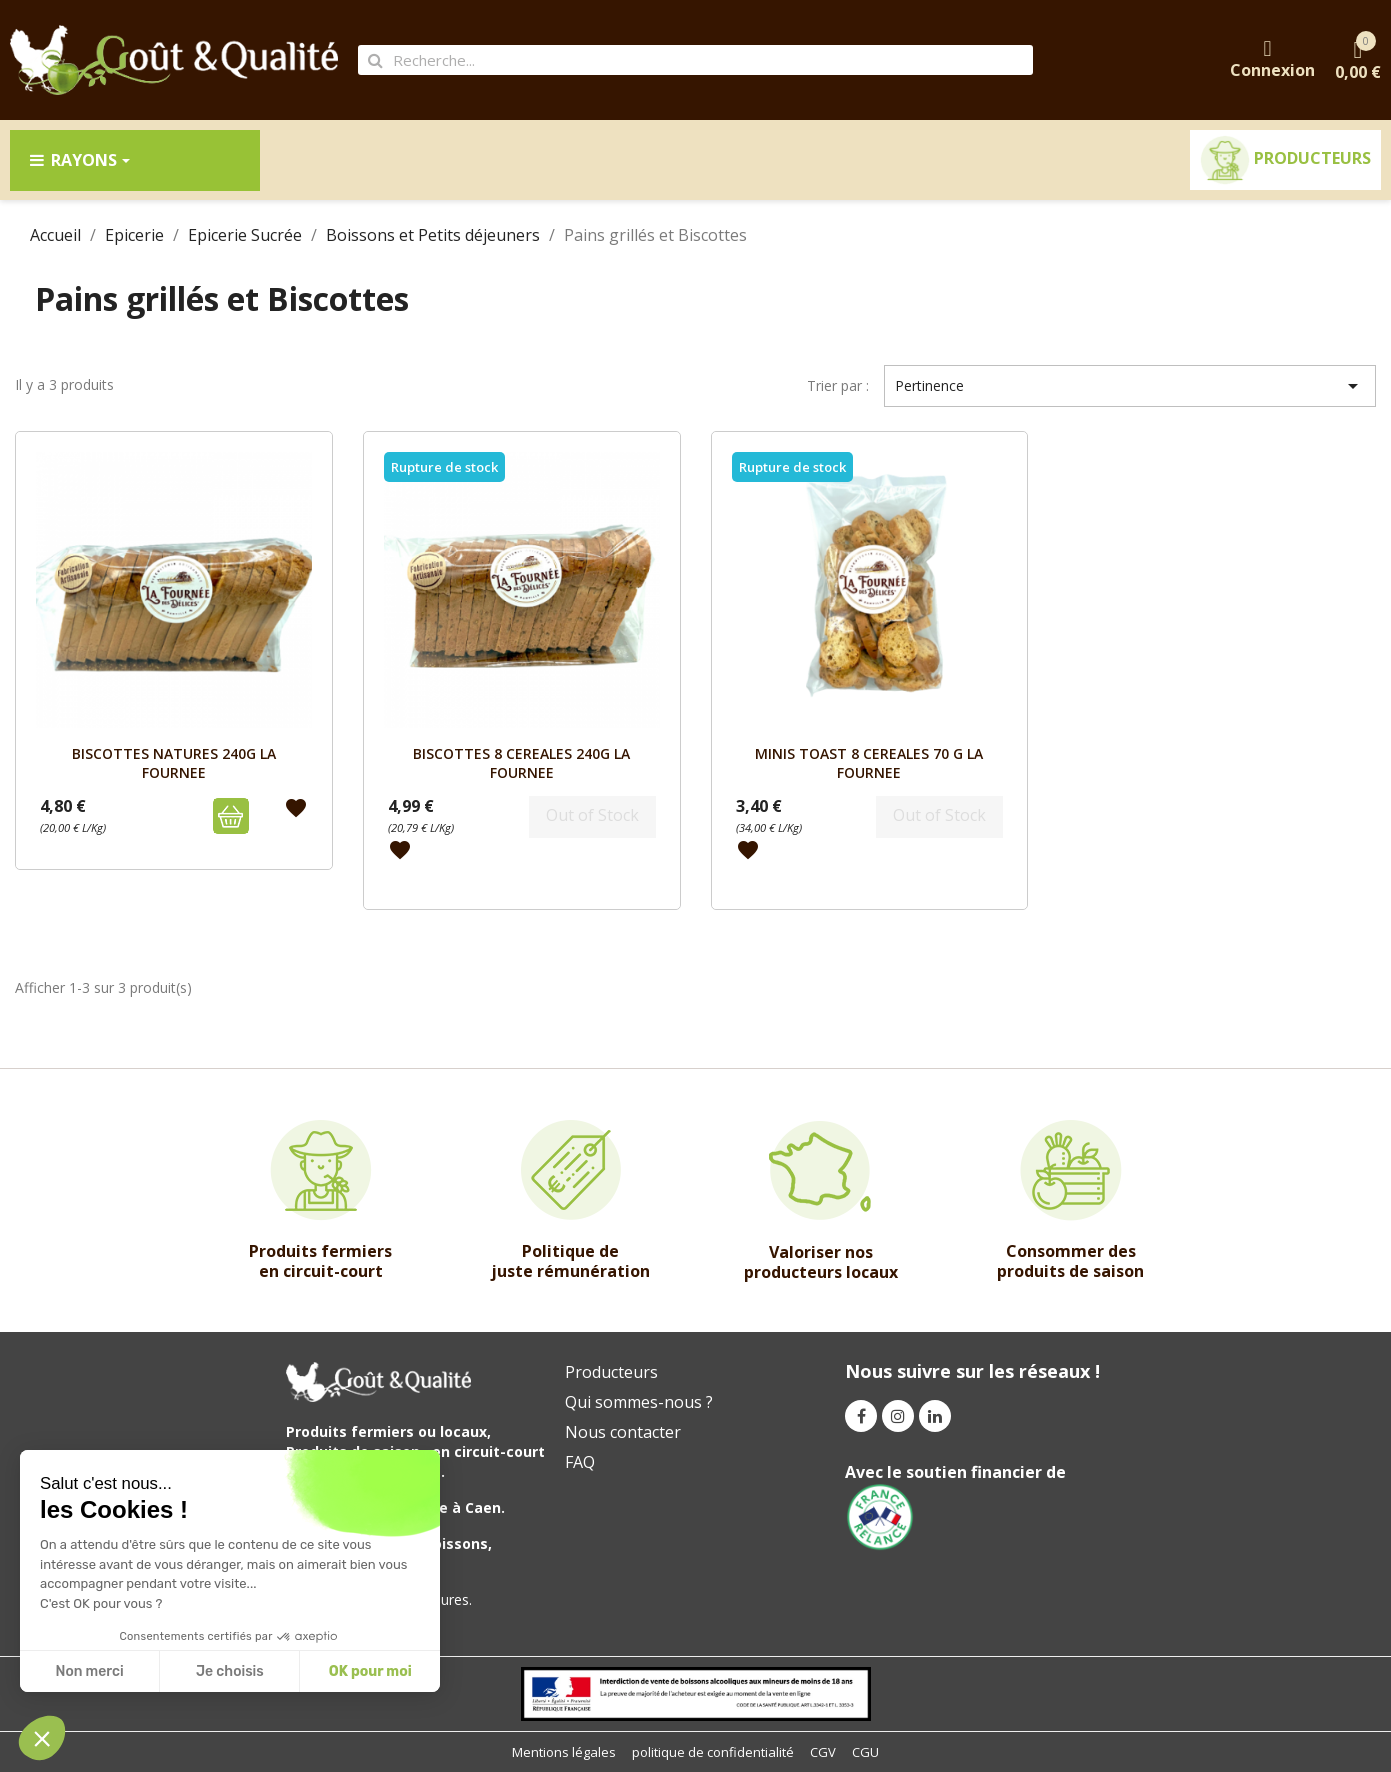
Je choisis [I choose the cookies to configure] (230, 1671)
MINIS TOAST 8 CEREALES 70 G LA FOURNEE (869, 762)
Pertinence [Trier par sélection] (1130, 386)
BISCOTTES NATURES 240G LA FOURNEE (174, 762)
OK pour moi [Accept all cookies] (370, 1671)
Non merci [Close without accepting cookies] (89, 1671)
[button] (42, 1738)
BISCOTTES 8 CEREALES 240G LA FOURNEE (521, 762)
